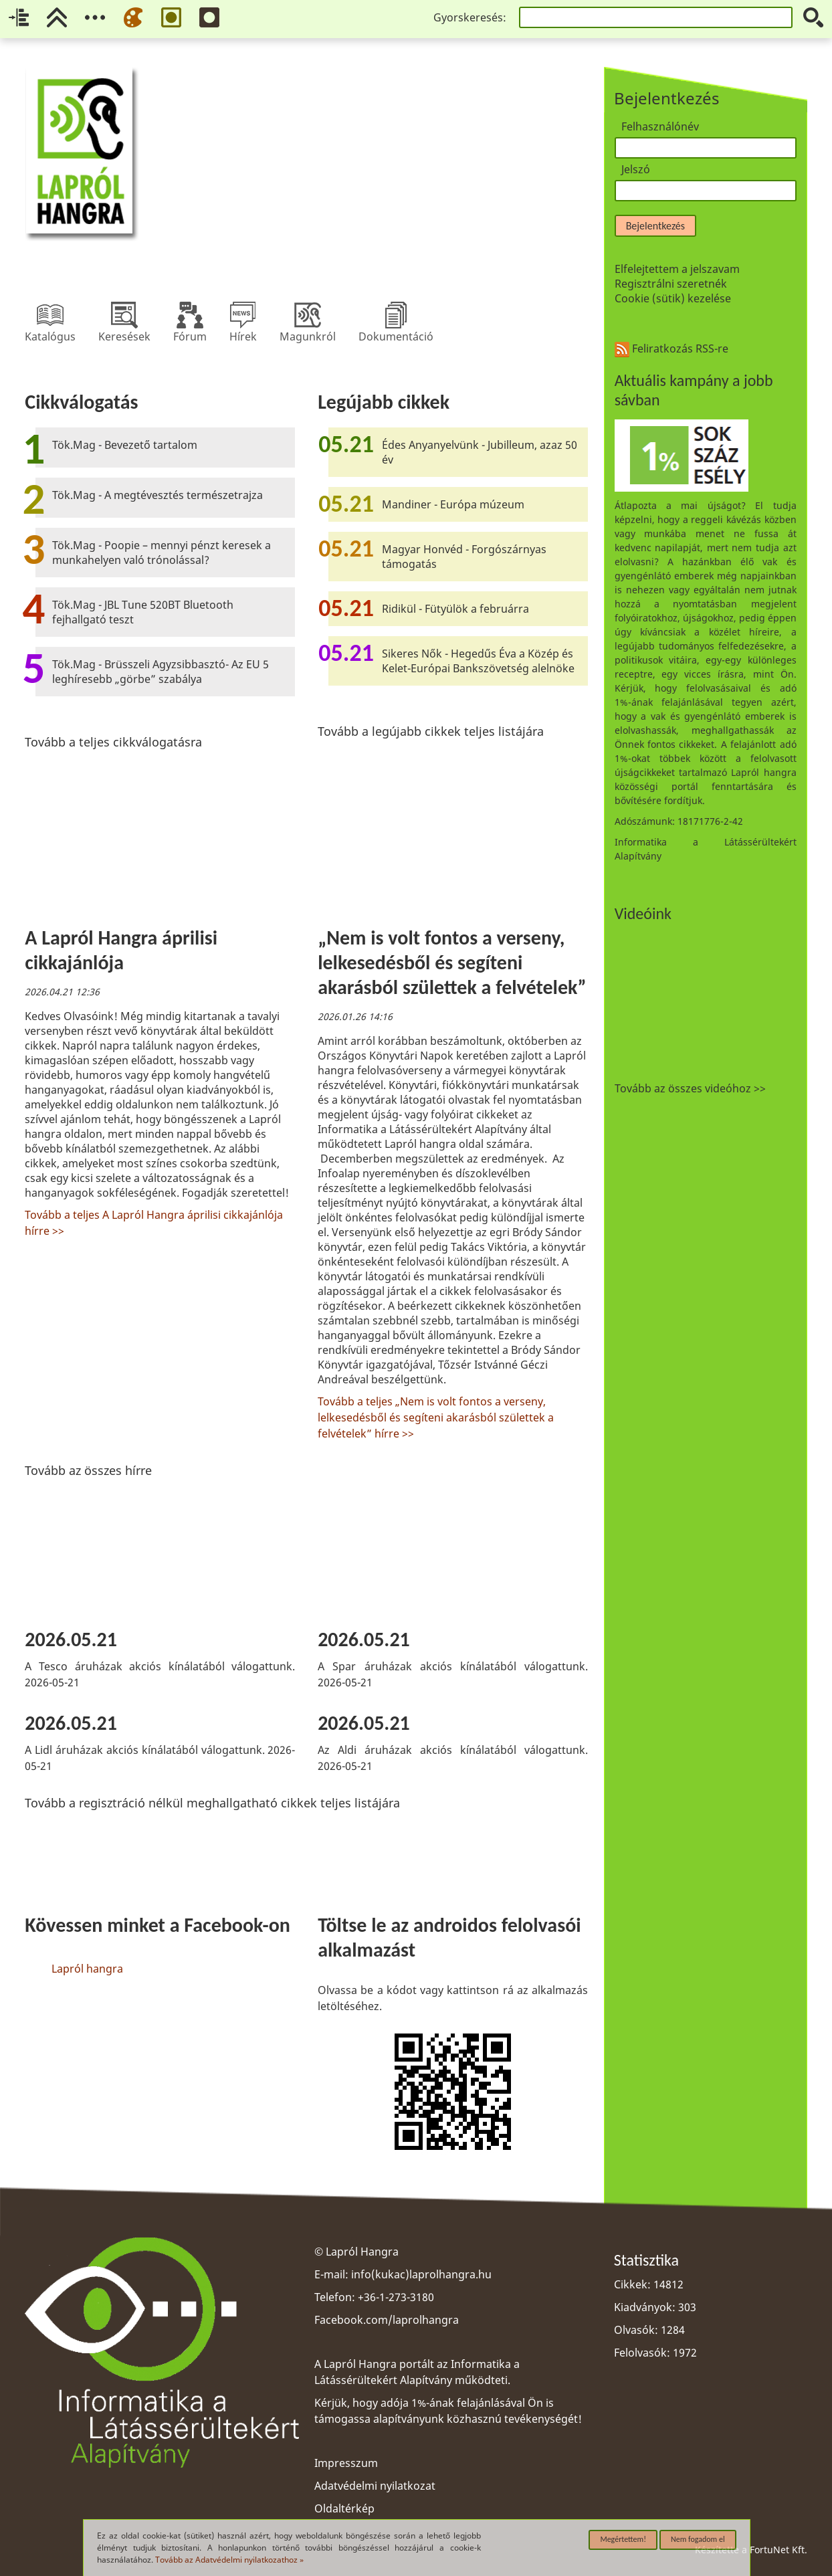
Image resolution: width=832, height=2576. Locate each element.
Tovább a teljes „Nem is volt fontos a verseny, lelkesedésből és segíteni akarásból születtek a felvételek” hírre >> (436, 1417)
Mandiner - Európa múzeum (453, 504)
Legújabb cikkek (383, 401)
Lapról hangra (87, 1968)
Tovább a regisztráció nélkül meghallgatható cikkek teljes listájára (212, 1803)
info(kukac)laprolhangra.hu (421, 2274)
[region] (306, 1273)
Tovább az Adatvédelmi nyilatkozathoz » (229, 2559)
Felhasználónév (660, 126)
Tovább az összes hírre (88, 1470)
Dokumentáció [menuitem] (395, 315)
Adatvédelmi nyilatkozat (374, 2485)
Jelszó (635, 169)
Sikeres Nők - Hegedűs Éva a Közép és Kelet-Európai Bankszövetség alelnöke (478, 661)
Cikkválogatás (81, 401)
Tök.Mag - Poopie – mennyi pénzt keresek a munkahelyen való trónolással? (161, 552)
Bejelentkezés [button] (655, 225)
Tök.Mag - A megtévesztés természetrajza (157, 495)
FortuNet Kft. (778, 2549)
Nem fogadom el (698, 2539)
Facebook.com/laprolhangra (386, 2319)
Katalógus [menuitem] (50, 315)
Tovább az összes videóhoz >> (690, 1088)
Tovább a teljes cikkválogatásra (113, 742)
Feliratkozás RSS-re (671, 348)
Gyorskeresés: (469, 17)
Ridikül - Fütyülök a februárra (455, 608)
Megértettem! (623, 2539)
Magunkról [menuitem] (308, 315)
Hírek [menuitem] (243, 315)
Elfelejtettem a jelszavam (677, 269)
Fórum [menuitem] (190, 315)
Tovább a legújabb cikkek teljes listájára (431, 731)
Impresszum (346, 2463)
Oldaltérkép (344, 2508)
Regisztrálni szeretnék (671, 283)
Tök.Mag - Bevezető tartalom (124, 444)
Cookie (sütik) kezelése (673, 298)
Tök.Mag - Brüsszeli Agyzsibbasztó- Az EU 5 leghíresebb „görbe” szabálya (160, 671)
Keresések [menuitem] (124, 315)
